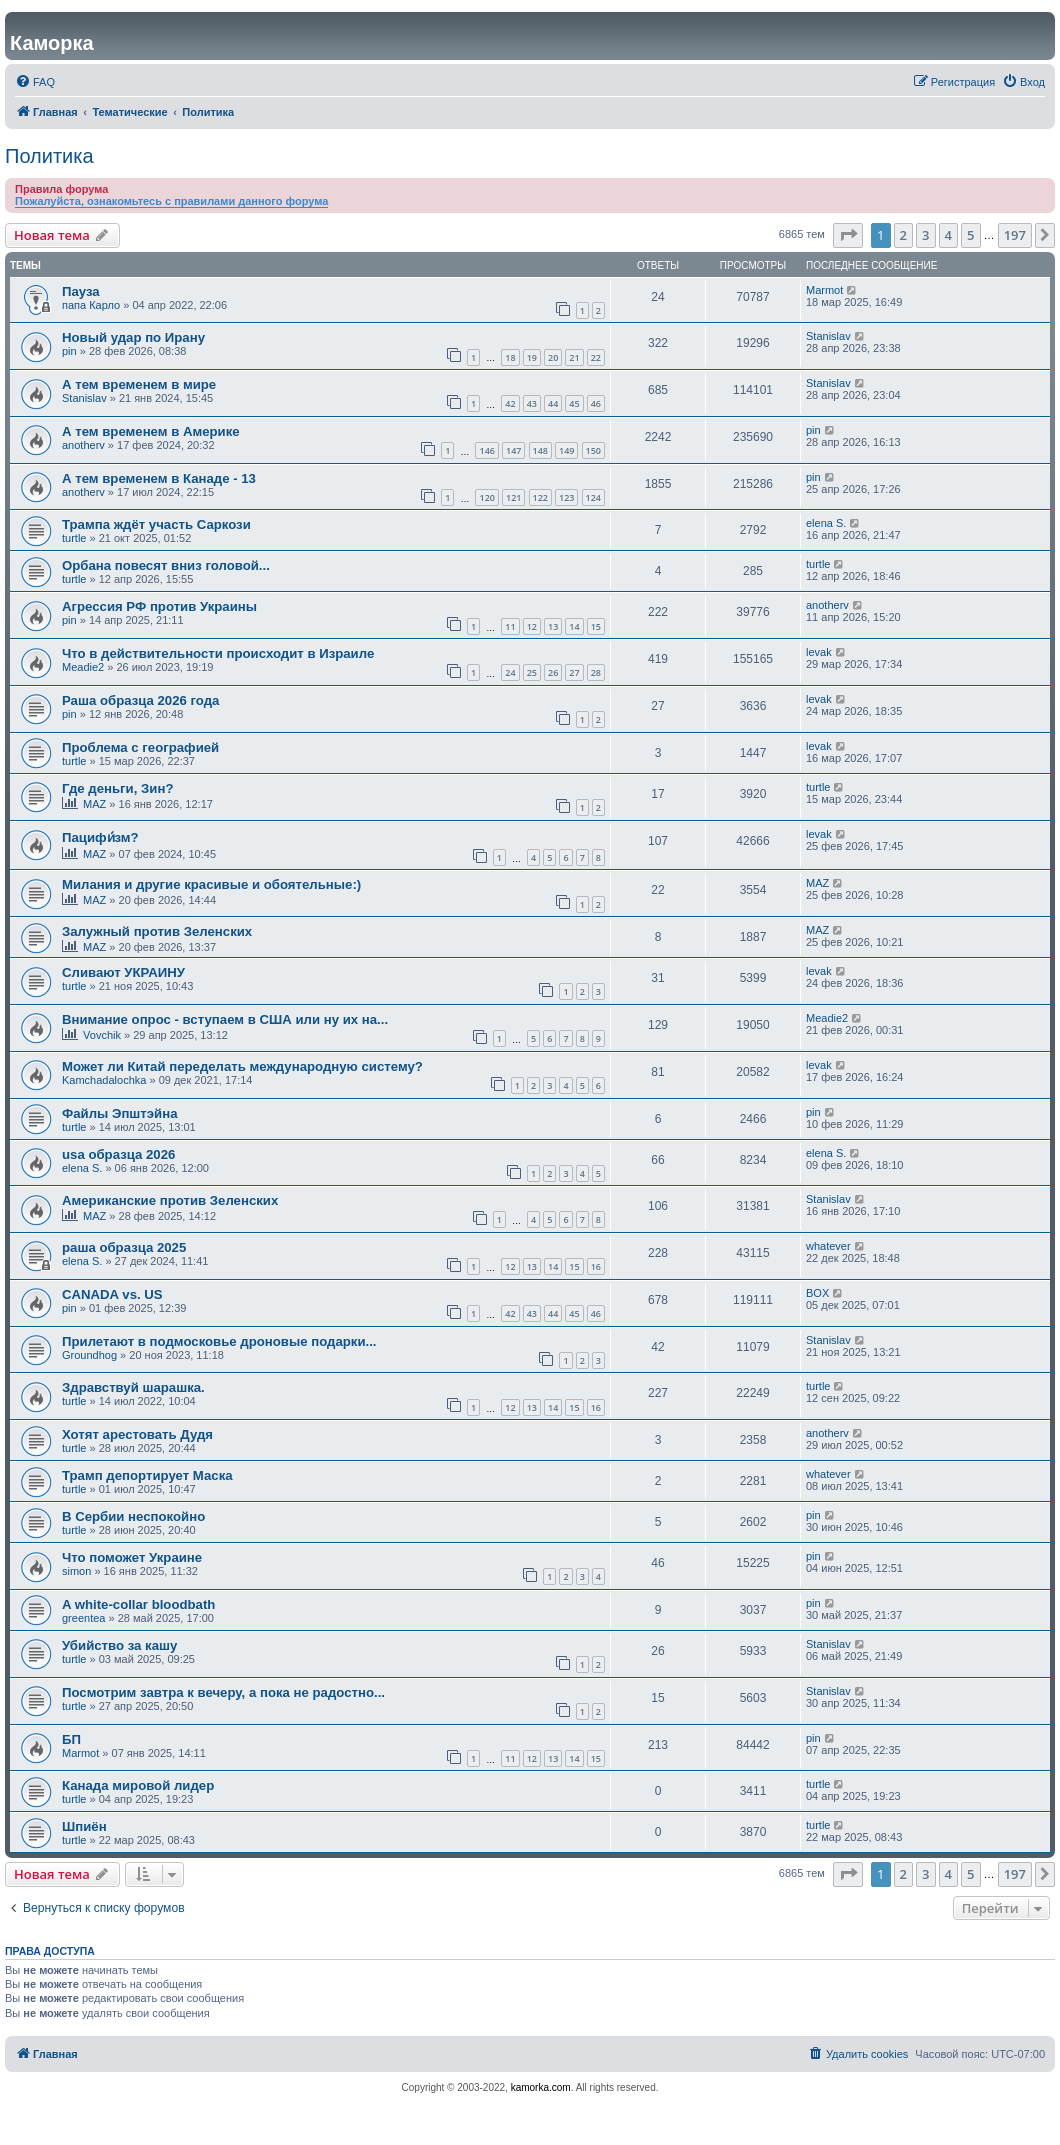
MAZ (94, 804)
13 (553, 626)
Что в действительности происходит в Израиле (218, 653)
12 (532, 626)
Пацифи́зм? (100, 837)
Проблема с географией (140, 747)
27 (574, 672)
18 (510, 357)
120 (486, 497)
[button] (848, 235)
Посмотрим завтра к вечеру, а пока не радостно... (223, 1692)
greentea (83, 1618)
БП (71, 1739)
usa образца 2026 (118, 1154)
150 (593, 450)
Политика (49, 156)
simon (76, 1571)
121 (513, 497)
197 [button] (1015, 235)
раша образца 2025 (124, 1247)
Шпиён (84, 1826)
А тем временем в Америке (151, 431)
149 (566, 450)
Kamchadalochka (104, 1080)
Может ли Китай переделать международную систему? (242, 1066)
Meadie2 (83, 667)
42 (510, 403)
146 (486, 450)
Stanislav (828, 336)
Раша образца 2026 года (140, 700)
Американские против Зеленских (170, 1200)
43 (532, 403)
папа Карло (91, 305)
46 (596, 403)
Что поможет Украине (132, 1557)
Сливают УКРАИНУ (123, 972)
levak (819, 652)
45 (574, 403)
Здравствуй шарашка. (133, 1387)
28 (596, 672)
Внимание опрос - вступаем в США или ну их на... (225, 1019)
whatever (828, 1246)
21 (574, 357)
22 (596, 357)
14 (574, 626)
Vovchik (102, 1035)
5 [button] (970, 235)
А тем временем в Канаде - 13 (159, 478)
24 (510, 672)
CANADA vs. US (112, 1294)
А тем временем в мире (139, 384)
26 (553, 672)
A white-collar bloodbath (138, 1604)
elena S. (826, 523)
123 (566, 497)
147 (513, 450)
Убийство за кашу (119, 1645)
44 (553, 403)
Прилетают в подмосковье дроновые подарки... (219, 1341)
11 (510, 626)
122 (540, 497)
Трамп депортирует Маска (147, 1475)
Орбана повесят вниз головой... (166, 565)
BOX (817, 1293)
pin (69, 351)
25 (532, 672)
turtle (74, 538)
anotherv (83, 445)
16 (596, 1266)
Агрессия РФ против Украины (159, 606)
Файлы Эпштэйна (120, 1113)
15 (596, 626)
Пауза (81, 291)
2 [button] (903, 235)
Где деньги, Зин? (117, 788)
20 (553, 357)
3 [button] (925, 235)
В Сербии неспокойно (133, 1516)
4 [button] (948, 235)
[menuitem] (35, 82)
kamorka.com (541, 2087)
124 (593, 497)
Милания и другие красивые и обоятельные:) (211, 884)
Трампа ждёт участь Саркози (156, 524)
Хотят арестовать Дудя (137, 1434)
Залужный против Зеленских (157, 931)
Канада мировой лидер (138, 1785)
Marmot (824, 290)
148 (540, 450)
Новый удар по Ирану (133, 337)
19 (532, 357)
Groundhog (89, 1355)
